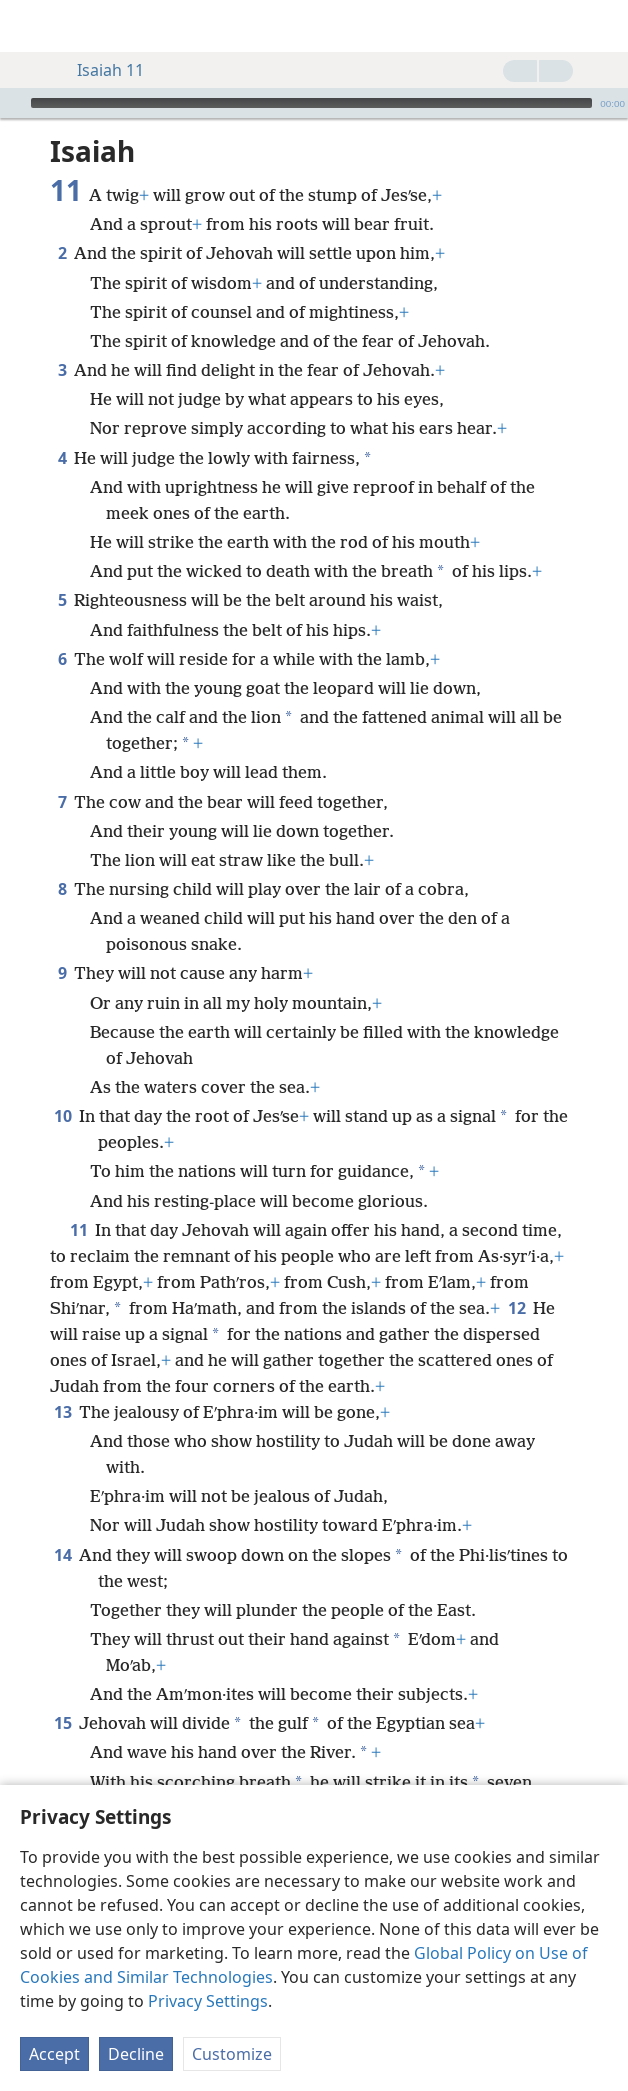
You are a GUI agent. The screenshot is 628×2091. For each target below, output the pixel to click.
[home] (30, 26)
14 (62, 1555)
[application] (314, 103)
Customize (232, 2054)
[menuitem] (30, 26)
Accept (54, 2054)
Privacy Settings (208, 2001)
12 (516, 1308)
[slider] (311, 103)
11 (78, 1230)
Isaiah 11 (100, 70)
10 (62, 1116)
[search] (603, 26)
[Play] (13, 103)
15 (62, 1723)
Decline (136, 2054)
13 (62, 1412)
